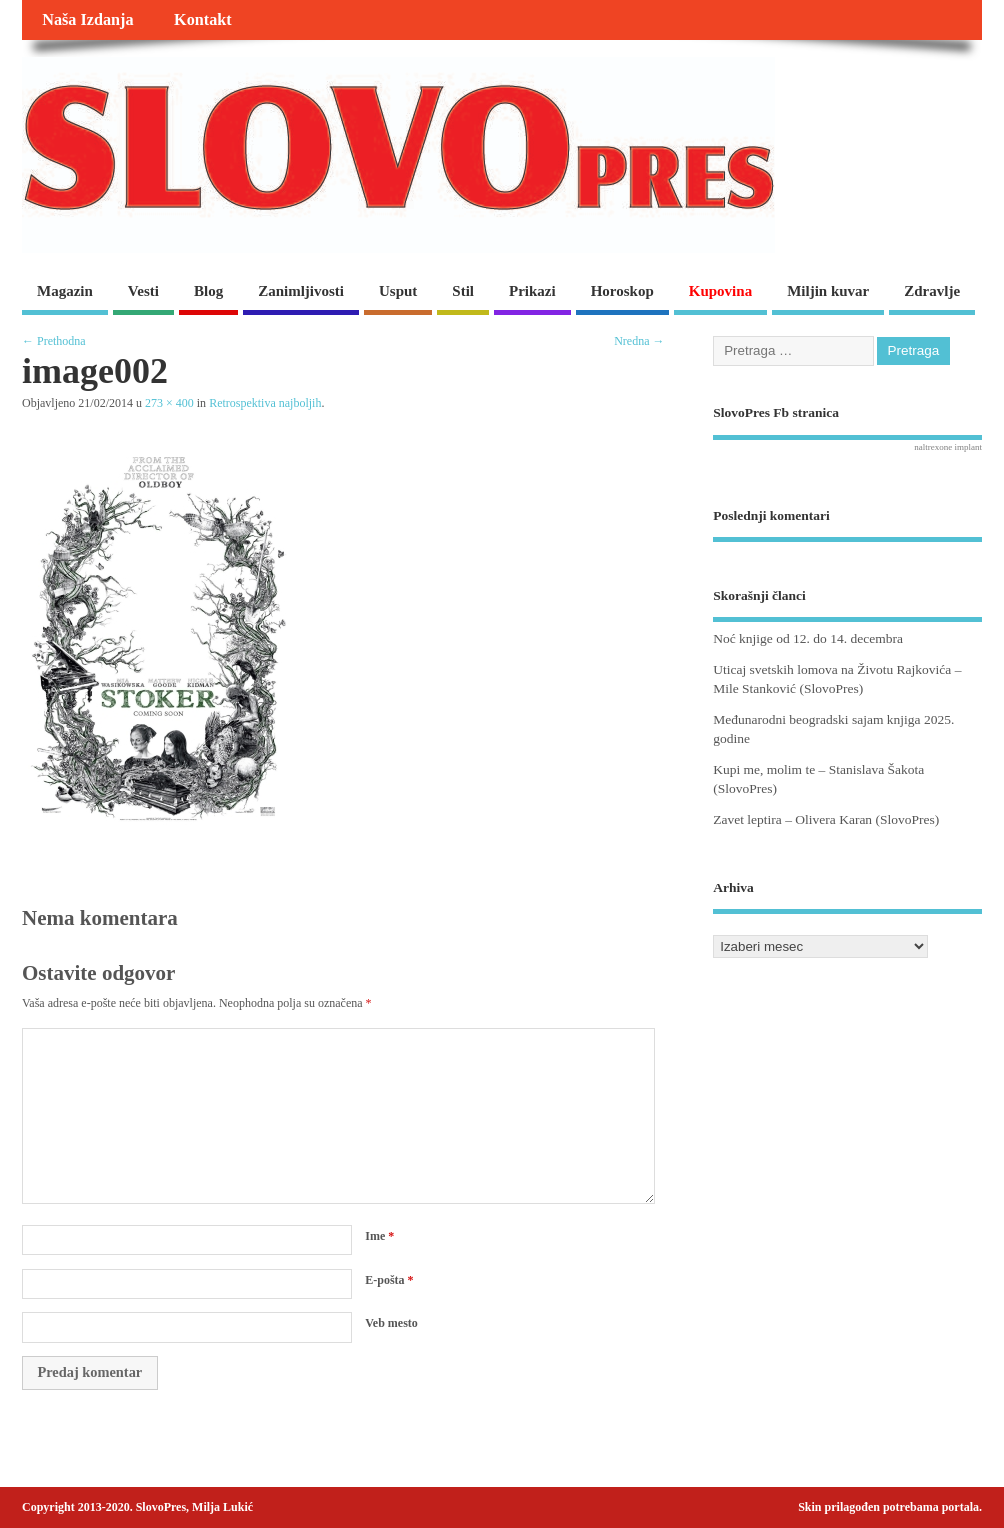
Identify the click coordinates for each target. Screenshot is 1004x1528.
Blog (208, 291)
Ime (379, 1236)
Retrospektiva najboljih (265, 403)
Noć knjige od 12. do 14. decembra (808, 638)
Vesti (143, 291)
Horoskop (622, 291)
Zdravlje (932, 291)
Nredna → (639, 341)
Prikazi (532, 291)
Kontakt (203, 20)
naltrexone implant (948, 447)
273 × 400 (169, 403)
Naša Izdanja (87, 20)
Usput (398, 291)
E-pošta (389, 1280)
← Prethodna (54, 341)
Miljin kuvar (828, 291)
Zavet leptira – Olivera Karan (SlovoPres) (826, 819)
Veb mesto (391, 1323)
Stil (463, 291)
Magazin (65, 291)
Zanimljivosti (301, 291)
